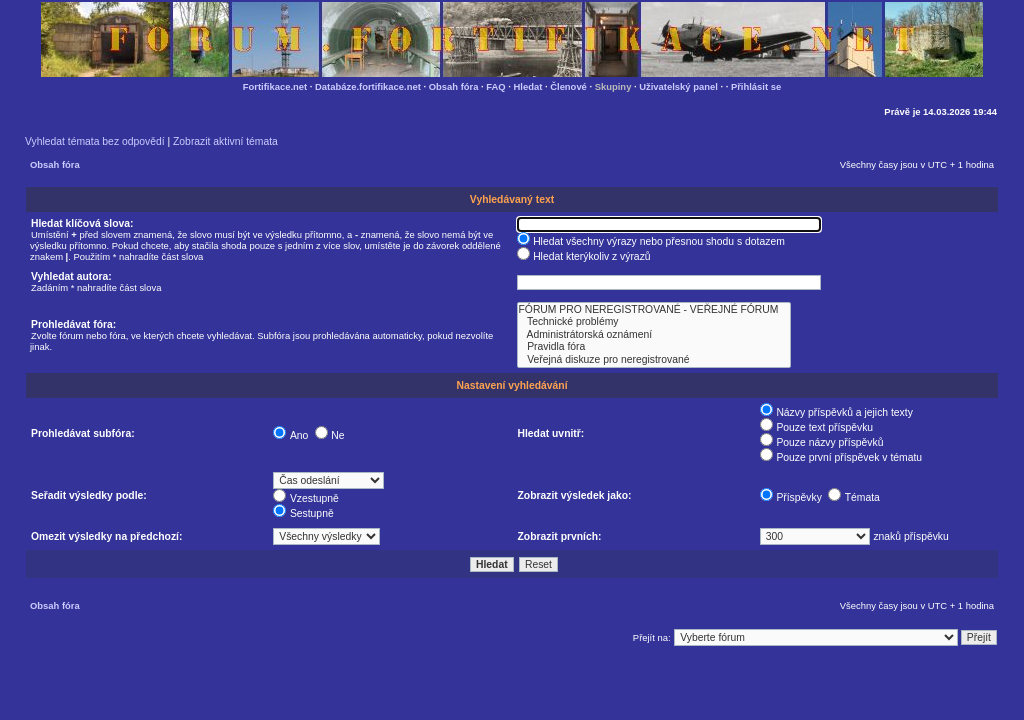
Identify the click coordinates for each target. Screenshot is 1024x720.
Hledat (528, 86)
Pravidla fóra (654, 347)
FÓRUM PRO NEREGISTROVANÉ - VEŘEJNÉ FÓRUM (654, 310)
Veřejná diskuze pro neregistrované (654, 360)
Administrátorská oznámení (654, 335)
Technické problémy (654, 322)
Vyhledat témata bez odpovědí (95, 141)
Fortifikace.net (275, 86)
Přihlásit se (756, 86)
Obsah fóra (454, 86)
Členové (568, 86)
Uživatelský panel (678, 86)
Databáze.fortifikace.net (368, 86)
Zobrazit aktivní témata (225, 141)
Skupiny (613, 86)
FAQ (495, 86)
